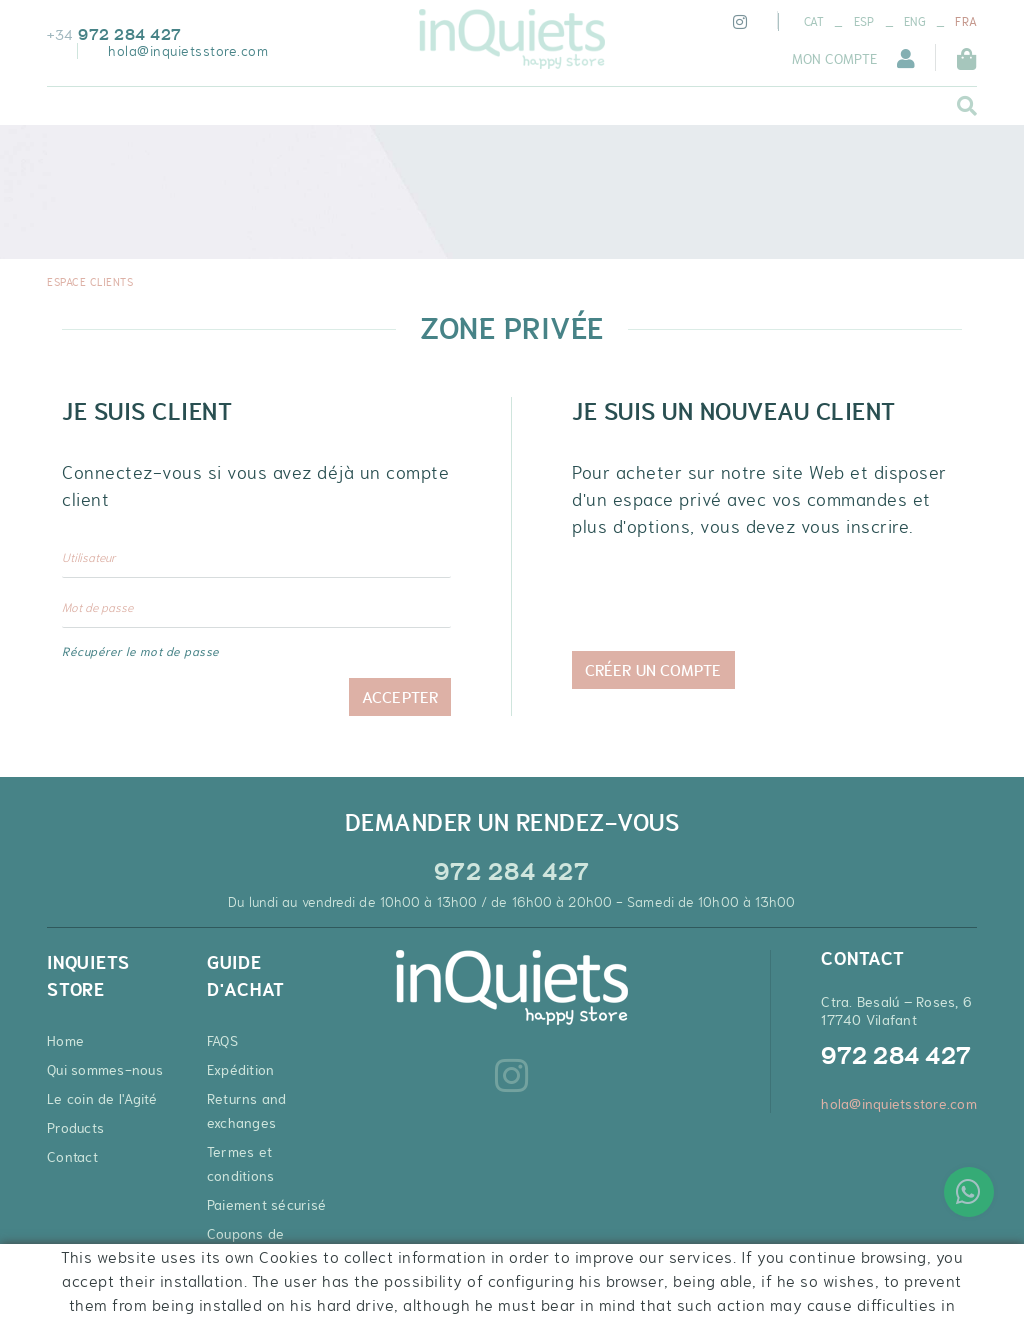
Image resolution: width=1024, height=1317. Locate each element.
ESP (864, 22)
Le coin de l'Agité (102, 1099)
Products (75, 1128)
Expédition (241, 1070)
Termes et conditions (241, 1164)
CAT (814, 22)
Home (65, 1041)
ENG (915, 22)
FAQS (222, 1041)
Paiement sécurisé (266, 1205)
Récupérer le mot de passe (141, 652)
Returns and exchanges (247, 1111)
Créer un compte (653, 670)
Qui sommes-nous (105, 1070)
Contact (72, 1157)
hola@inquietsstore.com (188, 51)
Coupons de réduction (246, 1246)
